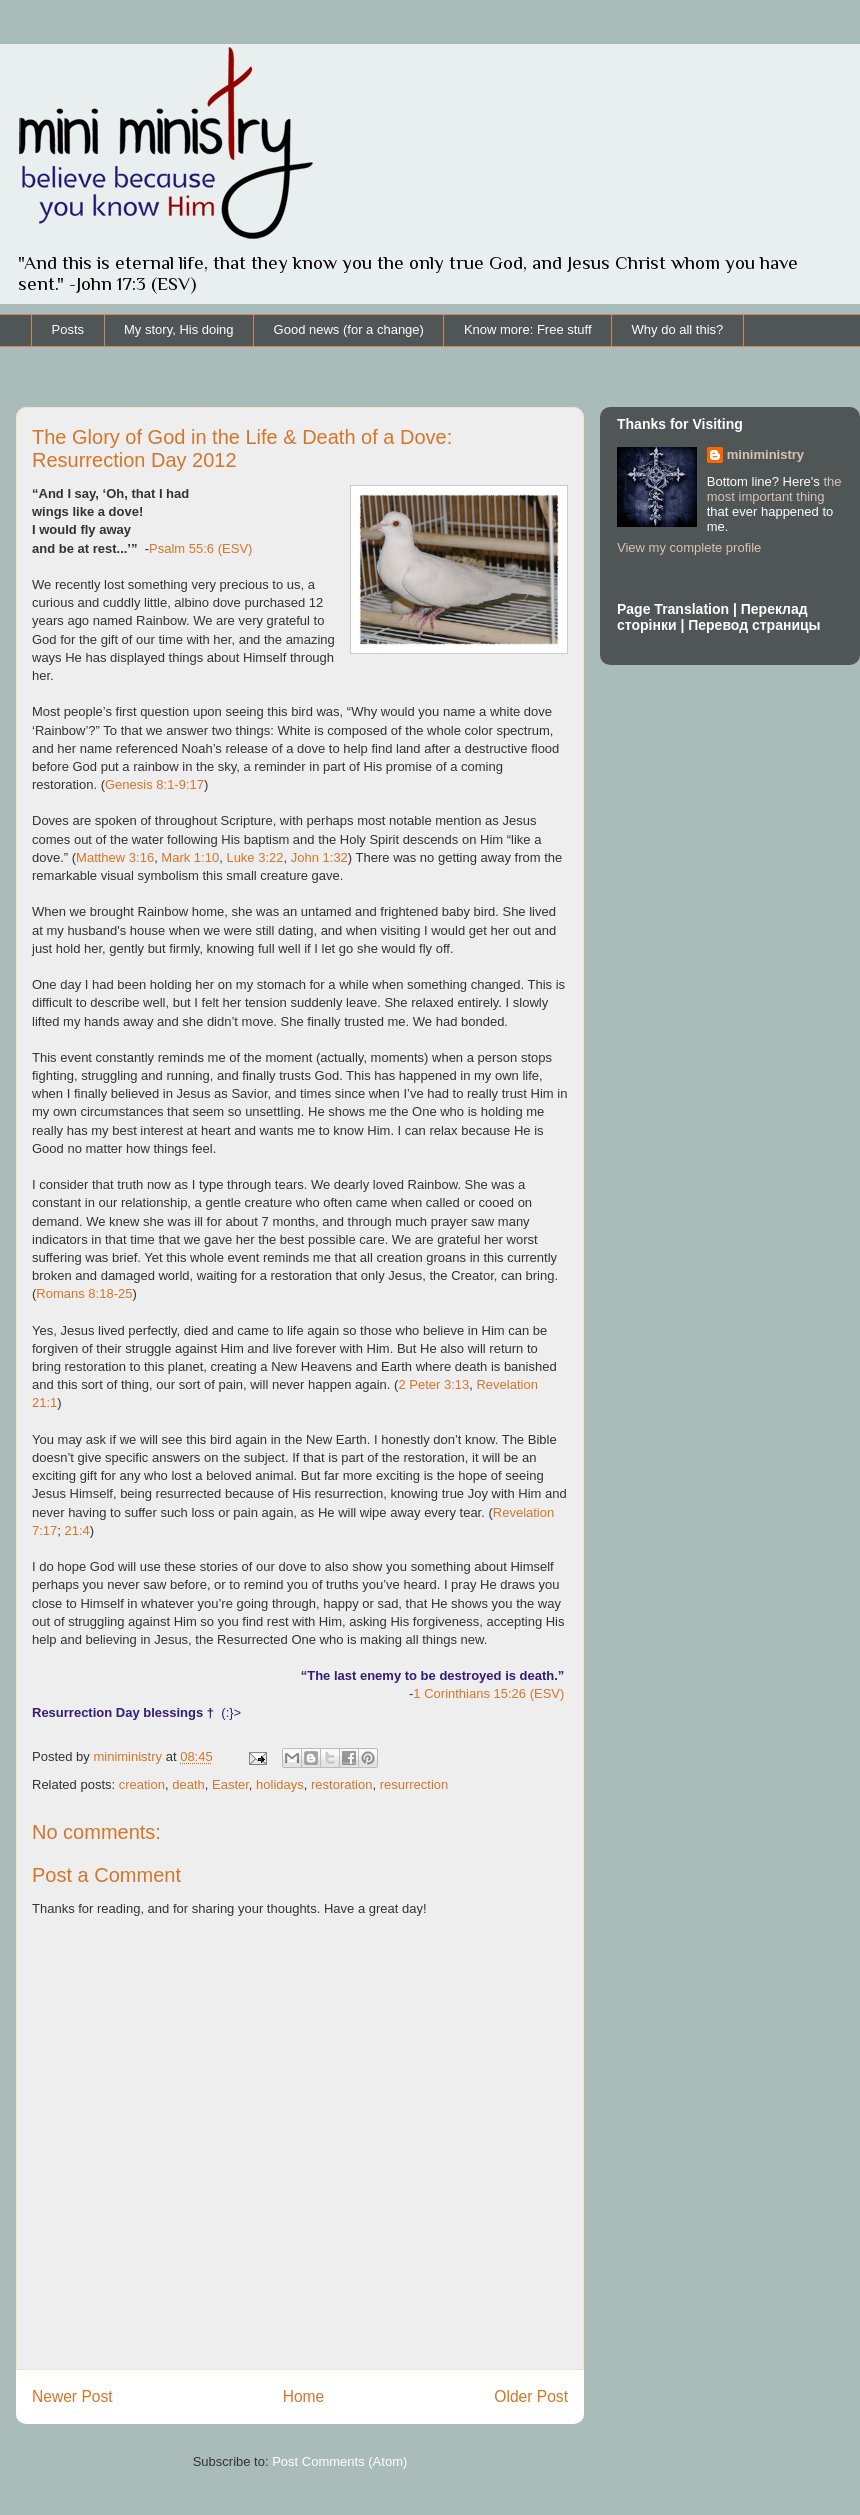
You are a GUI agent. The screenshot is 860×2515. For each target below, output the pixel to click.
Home (304, 2396)
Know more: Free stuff (528, 329)
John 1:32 (319, 857)
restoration (341, 1784)
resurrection (414, 1784)
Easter (230, 1784)
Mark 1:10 (190, 857)
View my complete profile (689, 547)
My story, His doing (179, 329)
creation (142, 1784)
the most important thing (774, 489)
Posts (68, 329)
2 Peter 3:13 (433, 1384)
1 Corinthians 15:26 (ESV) (488, 1693)
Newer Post (72, 2396)
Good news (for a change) (349, 329)
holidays (280, 1784)
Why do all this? (678, 329)
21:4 (77, 1530)
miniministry (765, 454)
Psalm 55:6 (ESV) (200, 548)
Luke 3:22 (254, 857)
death (188, 1784)
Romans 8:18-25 (84, 1293)
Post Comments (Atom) (339, 2461)
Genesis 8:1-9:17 (154, 784)
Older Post (531, 2396)
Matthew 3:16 (115, 857)
